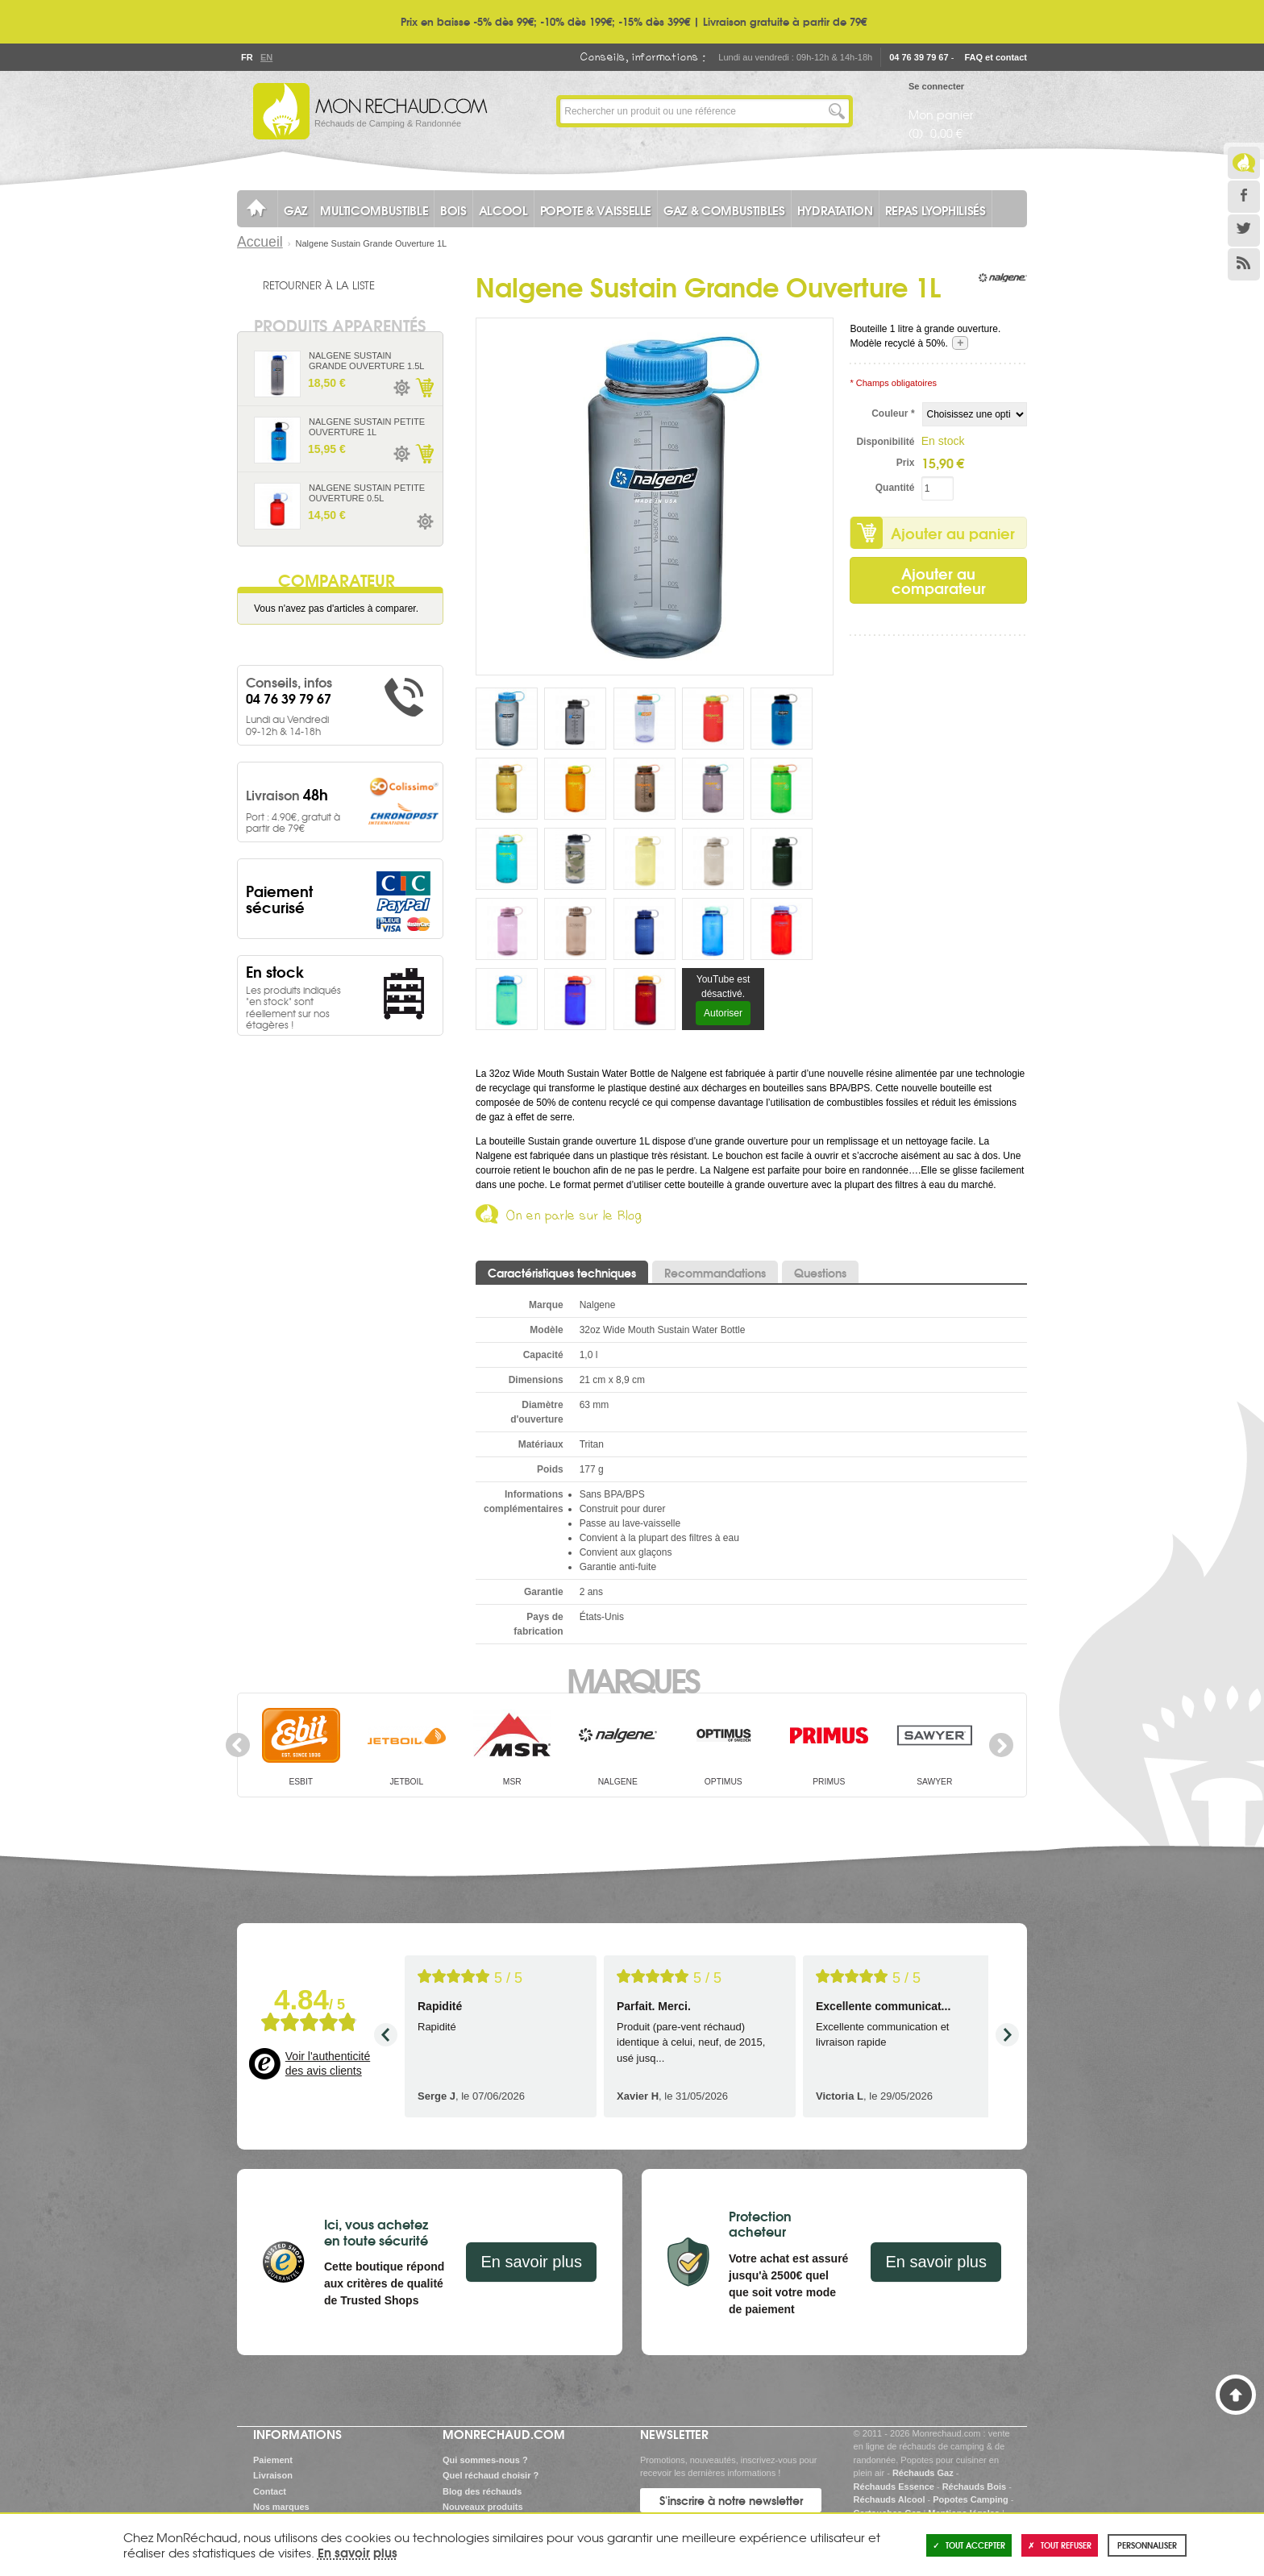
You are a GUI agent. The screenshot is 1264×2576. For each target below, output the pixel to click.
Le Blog (1244, 163)
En (266, 57)
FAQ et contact (995, 57)
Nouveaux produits (483, 2507)
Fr (246, 57)
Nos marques (281, 2507)
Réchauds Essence (894, 2486)
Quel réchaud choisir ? (490, 2475)
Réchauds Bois (974, 2486)
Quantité (895, 487)
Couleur (892, 413)
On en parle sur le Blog (574, 1218)
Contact (269, 2491)
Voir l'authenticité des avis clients (327, 2063)
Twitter (1244, 230)
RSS (1244, 264)
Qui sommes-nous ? (485, 2460)
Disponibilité (885, 441)
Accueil (260, 242)
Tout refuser (1059, 2545)
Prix (905, 462)
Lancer (837, 111)
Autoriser (723, 1013)
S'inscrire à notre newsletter (731, 2500)
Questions (820, 1273)
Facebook (1244, 197)
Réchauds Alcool (889, 2499)
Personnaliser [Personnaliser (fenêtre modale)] (1147, 2545)
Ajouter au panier (953, 532)
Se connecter (936, 86)
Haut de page (1236, 2394)
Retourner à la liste (319, 284)
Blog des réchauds (482, 2491)
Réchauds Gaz (923, 2473)
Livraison (273, 2475)
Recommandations (715, 1273)
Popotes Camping (970, 2499)
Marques (632, 1679)
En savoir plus (531, 2262)
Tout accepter (969, 2545)
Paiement (273, 2460)
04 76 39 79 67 (918, 57)
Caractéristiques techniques (562, 1273)
